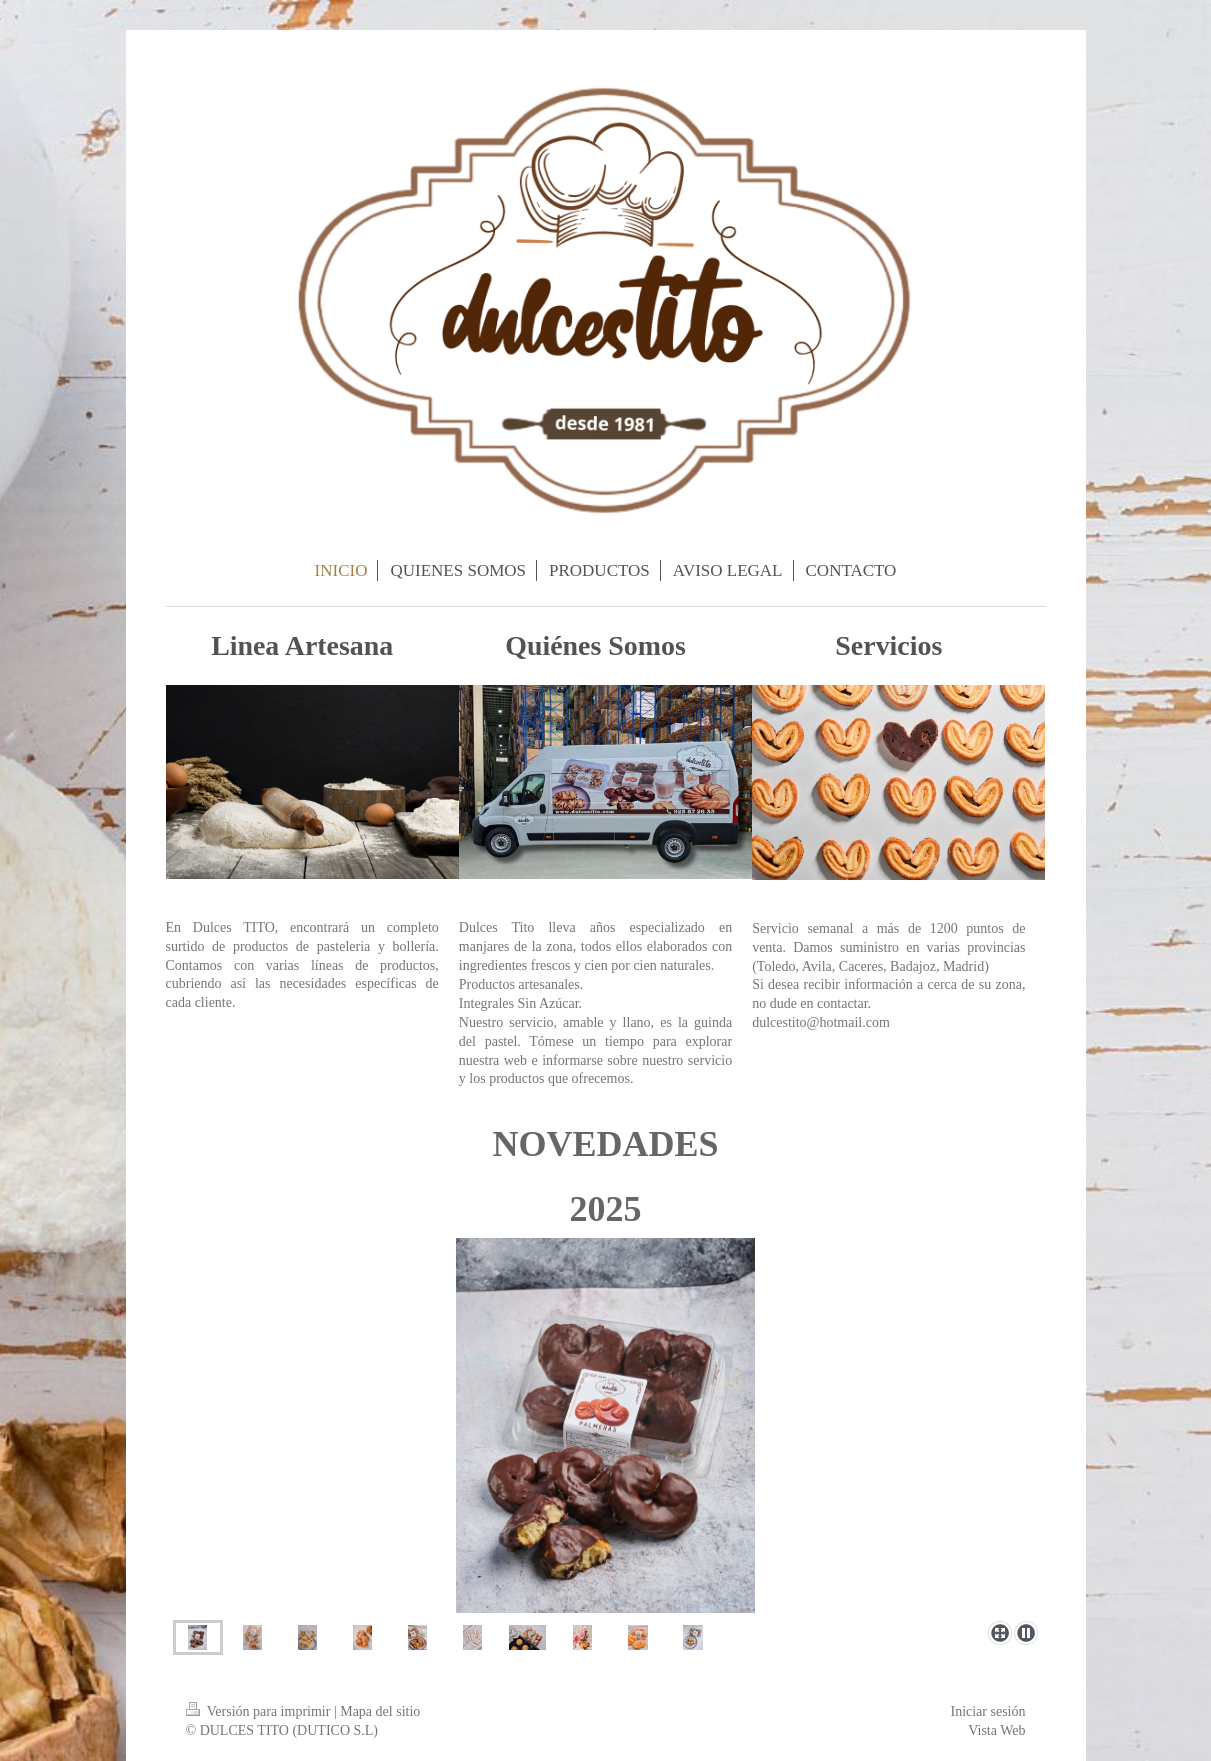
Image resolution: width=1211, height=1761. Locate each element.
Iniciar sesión (987, 1711)
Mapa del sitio (380, 1711)
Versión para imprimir (260, 1711)
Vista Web (996, 1730)
